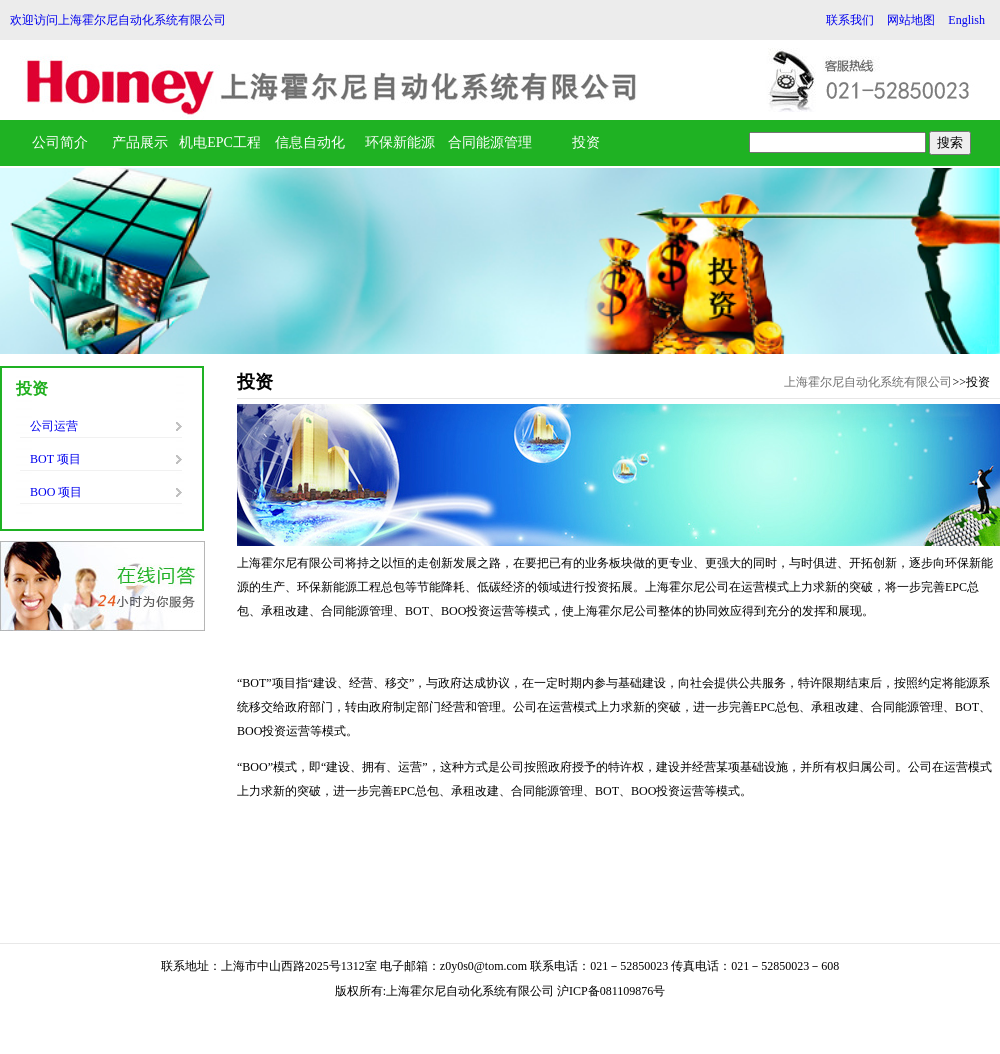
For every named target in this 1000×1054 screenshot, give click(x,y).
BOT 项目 (55, 459)
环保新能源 (400, 142)
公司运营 (54, 426)
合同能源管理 (490, 142)
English (966, 20)
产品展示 (140, 142)
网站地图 (911, 20)
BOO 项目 (56, 492)
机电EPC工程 (220, 142)
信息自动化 (310, 142)
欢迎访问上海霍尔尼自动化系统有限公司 (118, 20)
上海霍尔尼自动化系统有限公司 (868, 382)
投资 (586, 142)
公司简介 (60, 142)
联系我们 (850, 20)
